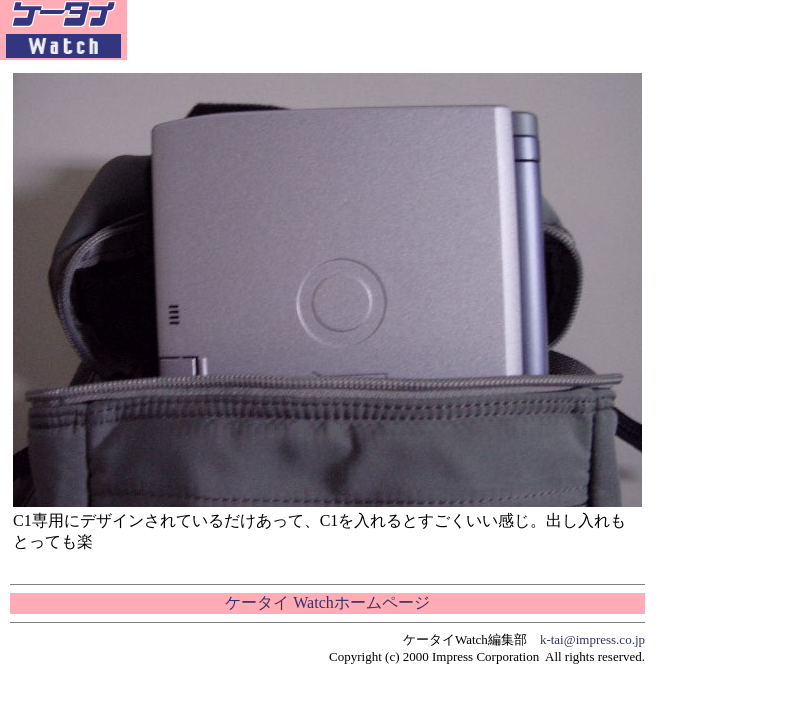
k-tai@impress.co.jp (592, 639)
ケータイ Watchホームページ (327, 602)
